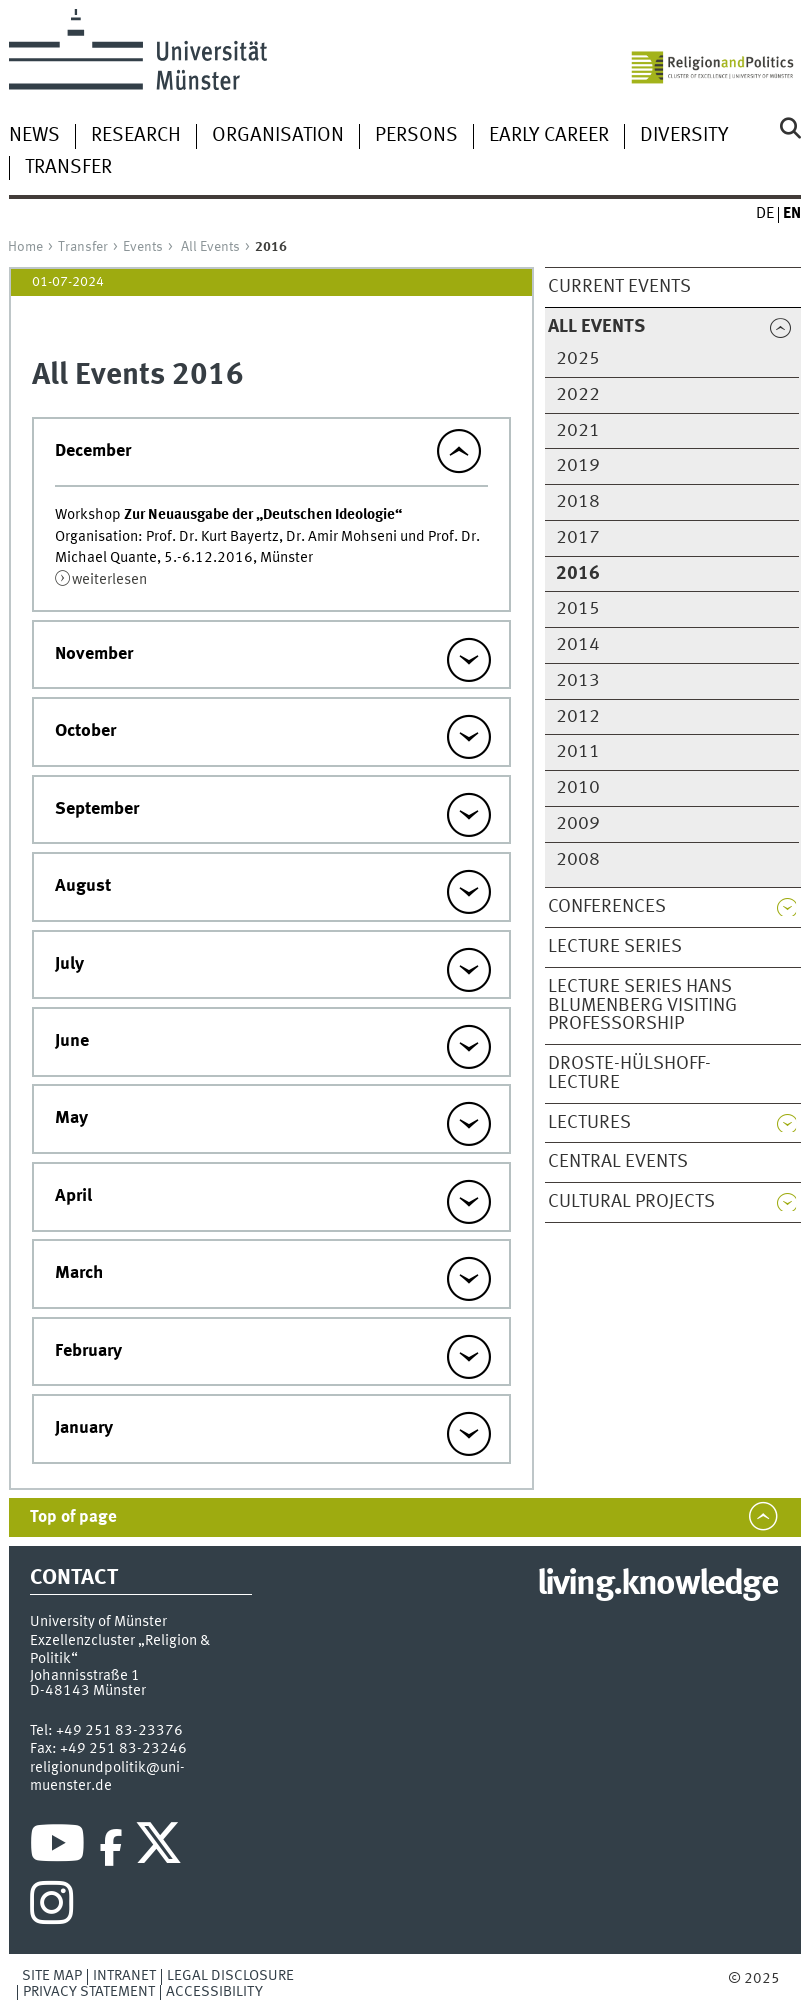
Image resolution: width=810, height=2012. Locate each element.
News (34, 136)
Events (143, 247)
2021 (578, 431)
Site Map (52, 1976)
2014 (578, 645)
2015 (578, 609)
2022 (578, 395)
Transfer (68, 168)
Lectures (589, 1123)
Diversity (684, 136)
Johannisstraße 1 (85, 1676)
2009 (578, 824)
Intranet (124, 1976)
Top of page (73, 1517)
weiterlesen (109, 580)
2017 (578, 538)
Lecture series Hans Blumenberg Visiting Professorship (642, 1006)
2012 (578, 717)
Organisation (278, 136)
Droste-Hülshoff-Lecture (629, 1073)
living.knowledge (657, 1585)
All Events (210, 247)
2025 (578, 359)
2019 (578, 466)
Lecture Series (615, 947)
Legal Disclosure (230, 1976)
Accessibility (214, 1992)
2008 (578, 860)
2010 (578, 788)
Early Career (549, 136)
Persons (416, 136)
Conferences (607, 907)
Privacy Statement (89, 1992)
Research (136, 136)
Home (25, 247)
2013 (578, 681)
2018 (578, 502)
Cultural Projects (631, 1202)
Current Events (619, 287)
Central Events (618, 1162)
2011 (578, 752)
